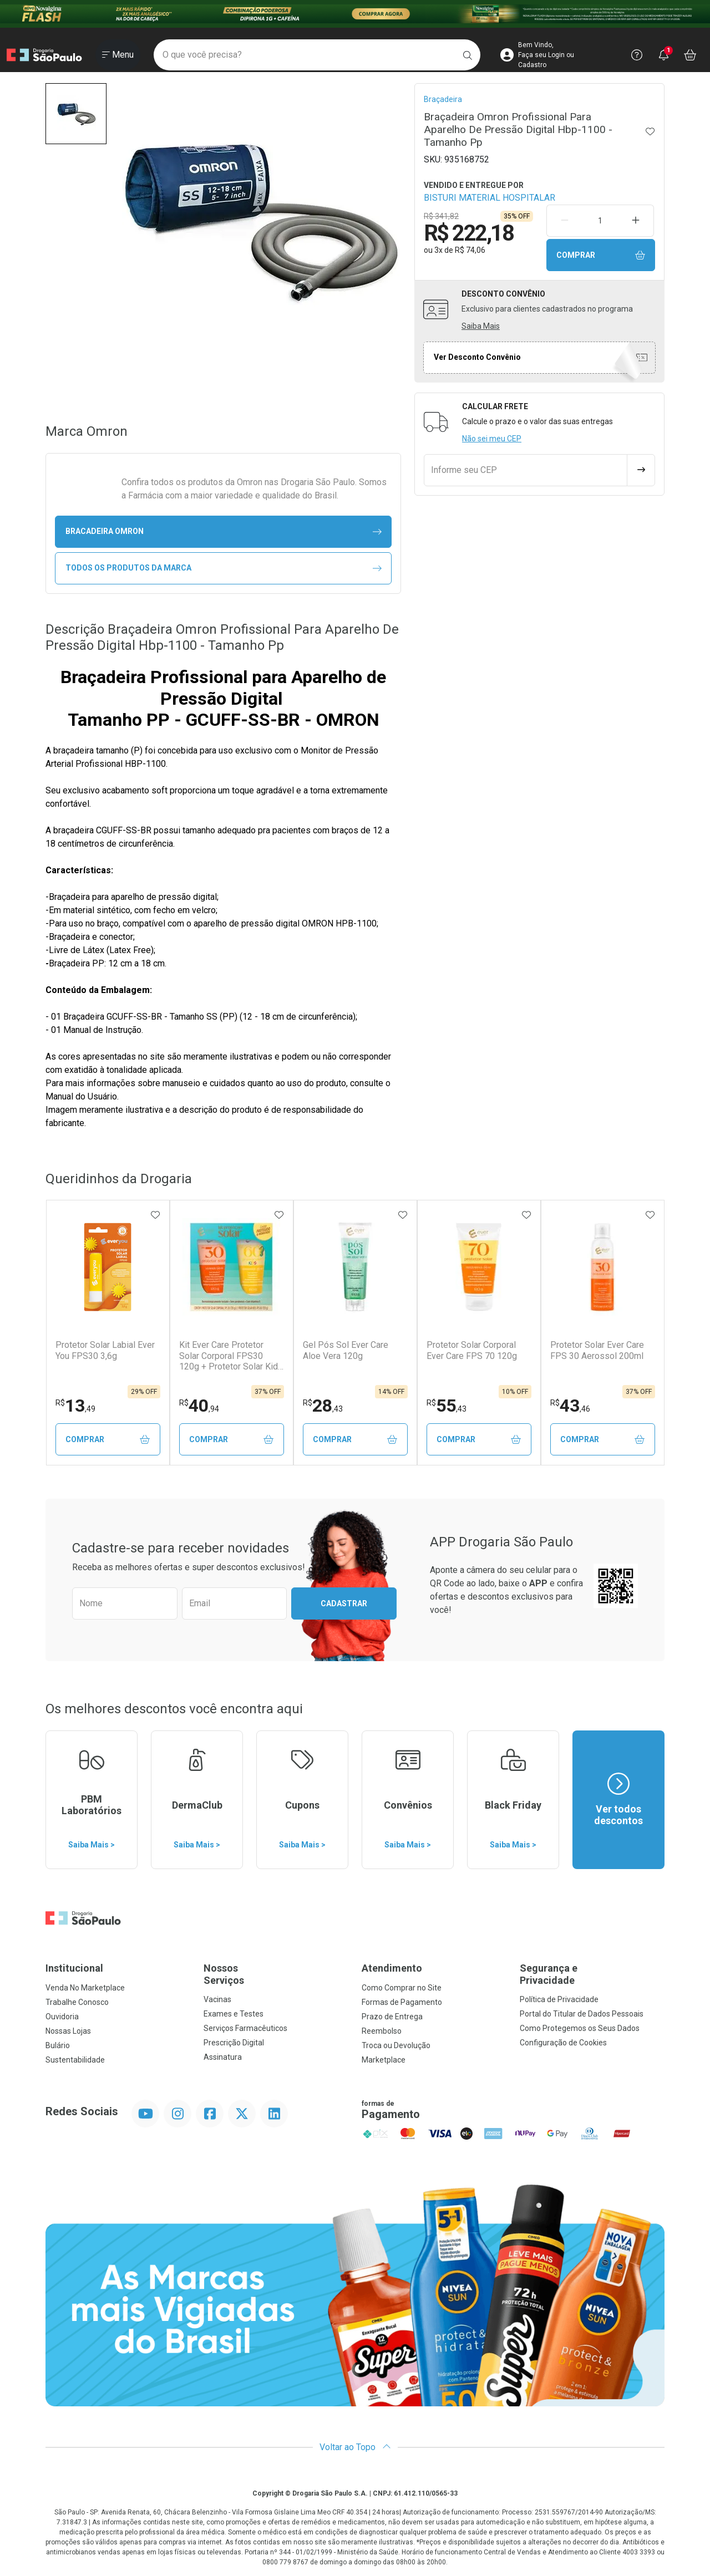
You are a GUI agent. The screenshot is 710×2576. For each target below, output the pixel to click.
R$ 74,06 (470, 250)
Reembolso (382, 2031)
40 (199, 1405)
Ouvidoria (62, 2016)
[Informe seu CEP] (525, 470)
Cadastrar (344, 1603)
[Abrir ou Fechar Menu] (117, 54)
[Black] (355, 13)
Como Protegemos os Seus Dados (580, 2028)
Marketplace (383, 2059)
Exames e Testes (233, 2013)
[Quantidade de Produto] (600, 221)
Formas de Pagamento (402, 2002)
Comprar (600, 255)
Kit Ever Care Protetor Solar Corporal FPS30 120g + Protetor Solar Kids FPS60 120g (231, 1356)
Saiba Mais (481, 326)
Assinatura (223, 2057)
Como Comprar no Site (402, 1987)
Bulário (57, 2045)
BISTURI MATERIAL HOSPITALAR (489, 197)
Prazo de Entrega (392, 2016)
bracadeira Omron (223, 531)
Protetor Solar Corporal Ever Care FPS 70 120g (472, 1350)
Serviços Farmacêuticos (245, 2028)
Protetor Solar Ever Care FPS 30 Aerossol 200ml (597, 1350)
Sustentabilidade (75, 2059)
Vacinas (217, 1999)
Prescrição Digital (234, 2042)
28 (323, 1405)
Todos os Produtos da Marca (223, 568)
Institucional (74, 1968)
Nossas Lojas (68, 2031)
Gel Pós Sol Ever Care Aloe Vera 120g (345, 1350)
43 (570, 1405)
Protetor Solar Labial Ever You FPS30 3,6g (105, 1350)
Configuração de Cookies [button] (563, 2042)
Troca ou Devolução (396, 2045)
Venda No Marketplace (85, 1987)
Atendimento (392, 1968)
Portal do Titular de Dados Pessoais (581, 2013)
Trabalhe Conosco (77, 2002)
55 (446, 1405)
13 (75, 1405)
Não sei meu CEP (491, 438)
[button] (75, 113)
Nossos (276, 1974)
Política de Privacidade (559, 1999)
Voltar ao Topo (355, 2447)
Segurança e (592, 1974)
